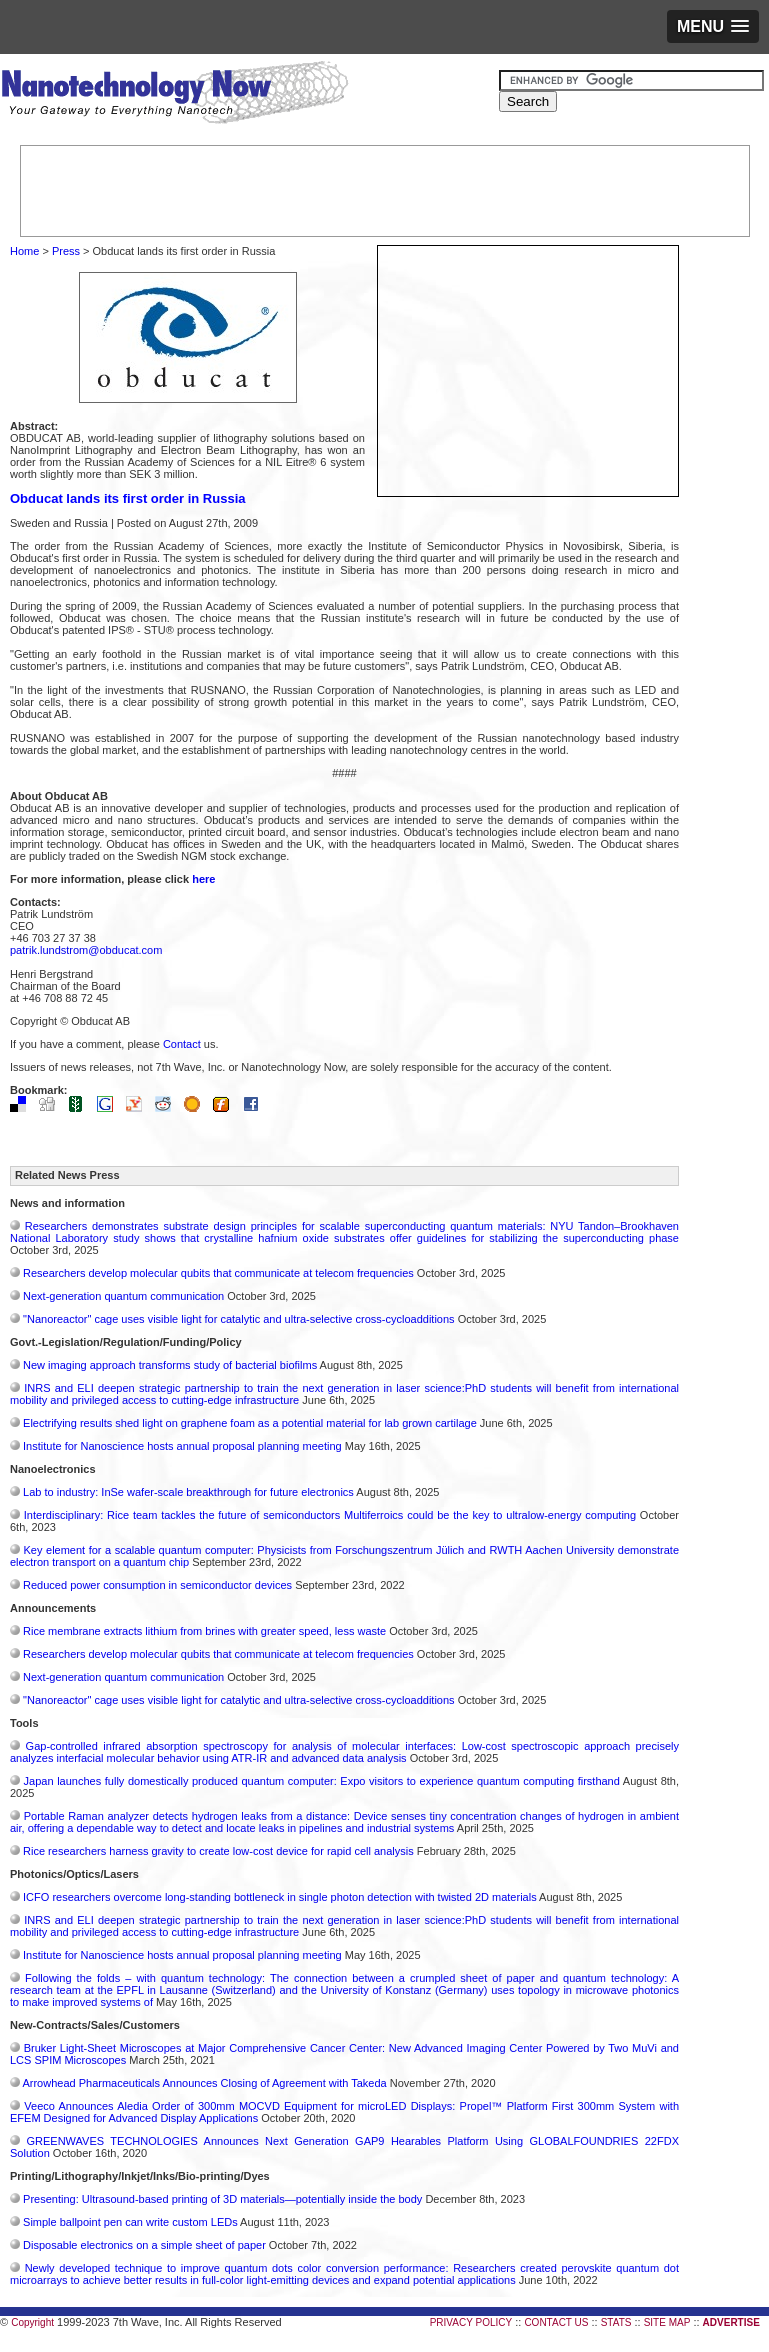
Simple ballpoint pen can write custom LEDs (130, 2222)
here (203, 879)
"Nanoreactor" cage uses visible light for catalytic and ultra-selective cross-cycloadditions (239, 1319)
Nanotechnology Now (174, 95)
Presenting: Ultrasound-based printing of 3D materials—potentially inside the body (222, 2199)
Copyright (32, 2322)
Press (66, 251)
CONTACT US (556, 2322)
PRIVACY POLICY (471, 2322)
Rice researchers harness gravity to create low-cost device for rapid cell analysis (218, 1851)
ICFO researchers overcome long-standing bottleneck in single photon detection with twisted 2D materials (280, 1897)
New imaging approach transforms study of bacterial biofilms (170, 1365)
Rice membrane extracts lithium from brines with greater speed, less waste (204, 1631)
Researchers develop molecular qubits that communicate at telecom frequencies (218, 1273)
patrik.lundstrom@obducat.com (86, 950)
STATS (616, 2322)
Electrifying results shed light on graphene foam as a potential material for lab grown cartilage (250, 1423)
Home (24, 251)
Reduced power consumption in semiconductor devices (157, 1585)
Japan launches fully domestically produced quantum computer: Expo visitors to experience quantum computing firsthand (322, 1781)
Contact (182, 1044)
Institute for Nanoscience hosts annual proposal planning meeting (182, 1446)
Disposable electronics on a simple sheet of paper (144, 2245)
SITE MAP (667, 2322)
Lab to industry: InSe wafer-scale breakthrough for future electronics (188, 1492)
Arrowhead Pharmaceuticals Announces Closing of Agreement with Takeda (204, 2083)
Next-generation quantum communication (123, 1296)
